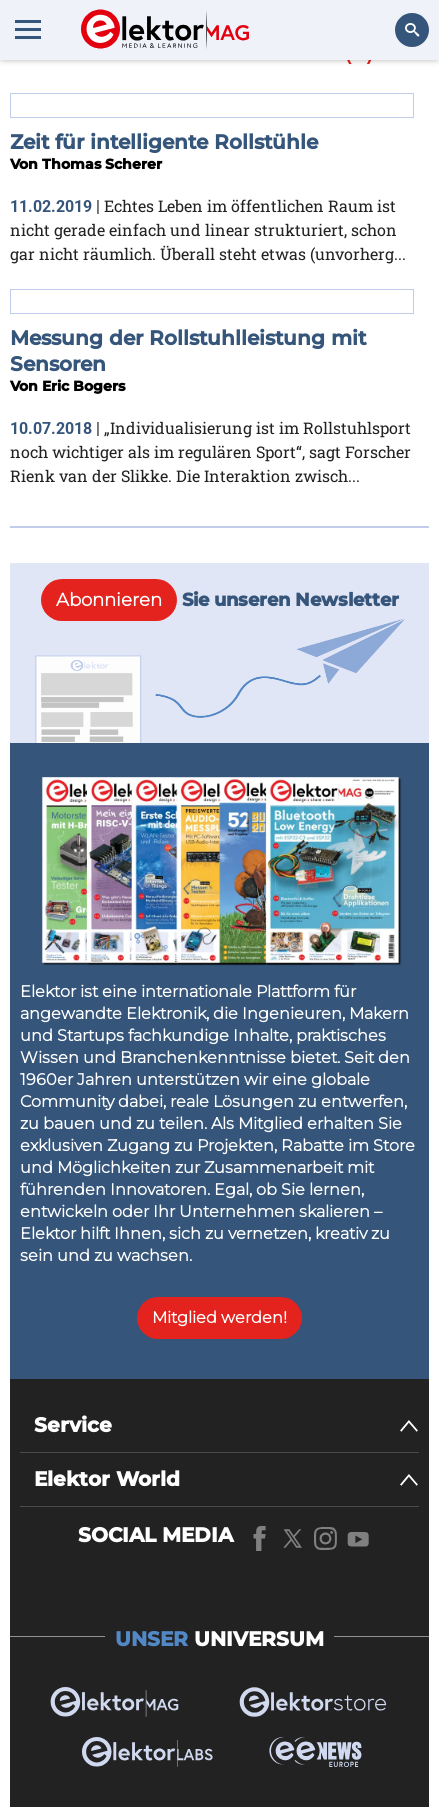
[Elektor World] (226, 1479)
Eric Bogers (83, 386)
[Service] (226, 1425)
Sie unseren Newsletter (220, 600)
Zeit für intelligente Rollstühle (164, 142)
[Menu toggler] (28, 29)
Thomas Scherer (102, 164)
